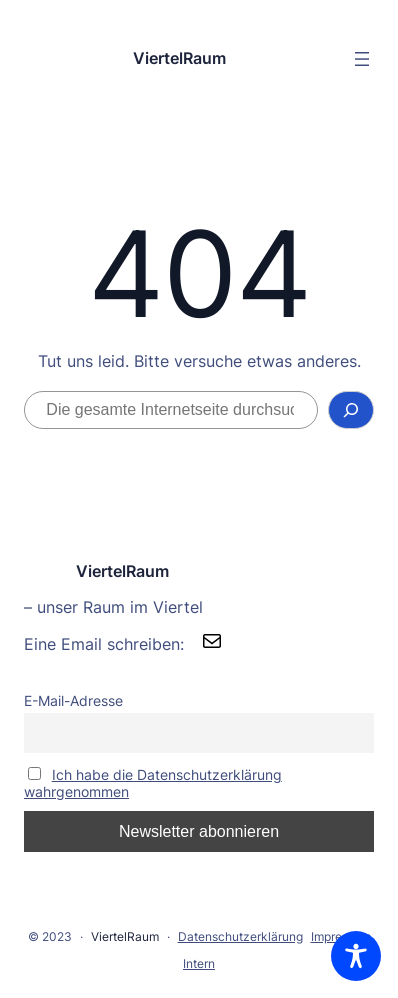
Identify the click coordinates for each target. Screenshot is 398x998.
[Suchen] (351, 410)
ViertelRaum (179, 58)
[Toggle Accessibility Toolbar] (356, 956)
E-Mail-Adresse (73, 700)
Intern (199, 963)
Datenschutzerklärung (240, 936)
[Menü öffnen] (362, 59)
